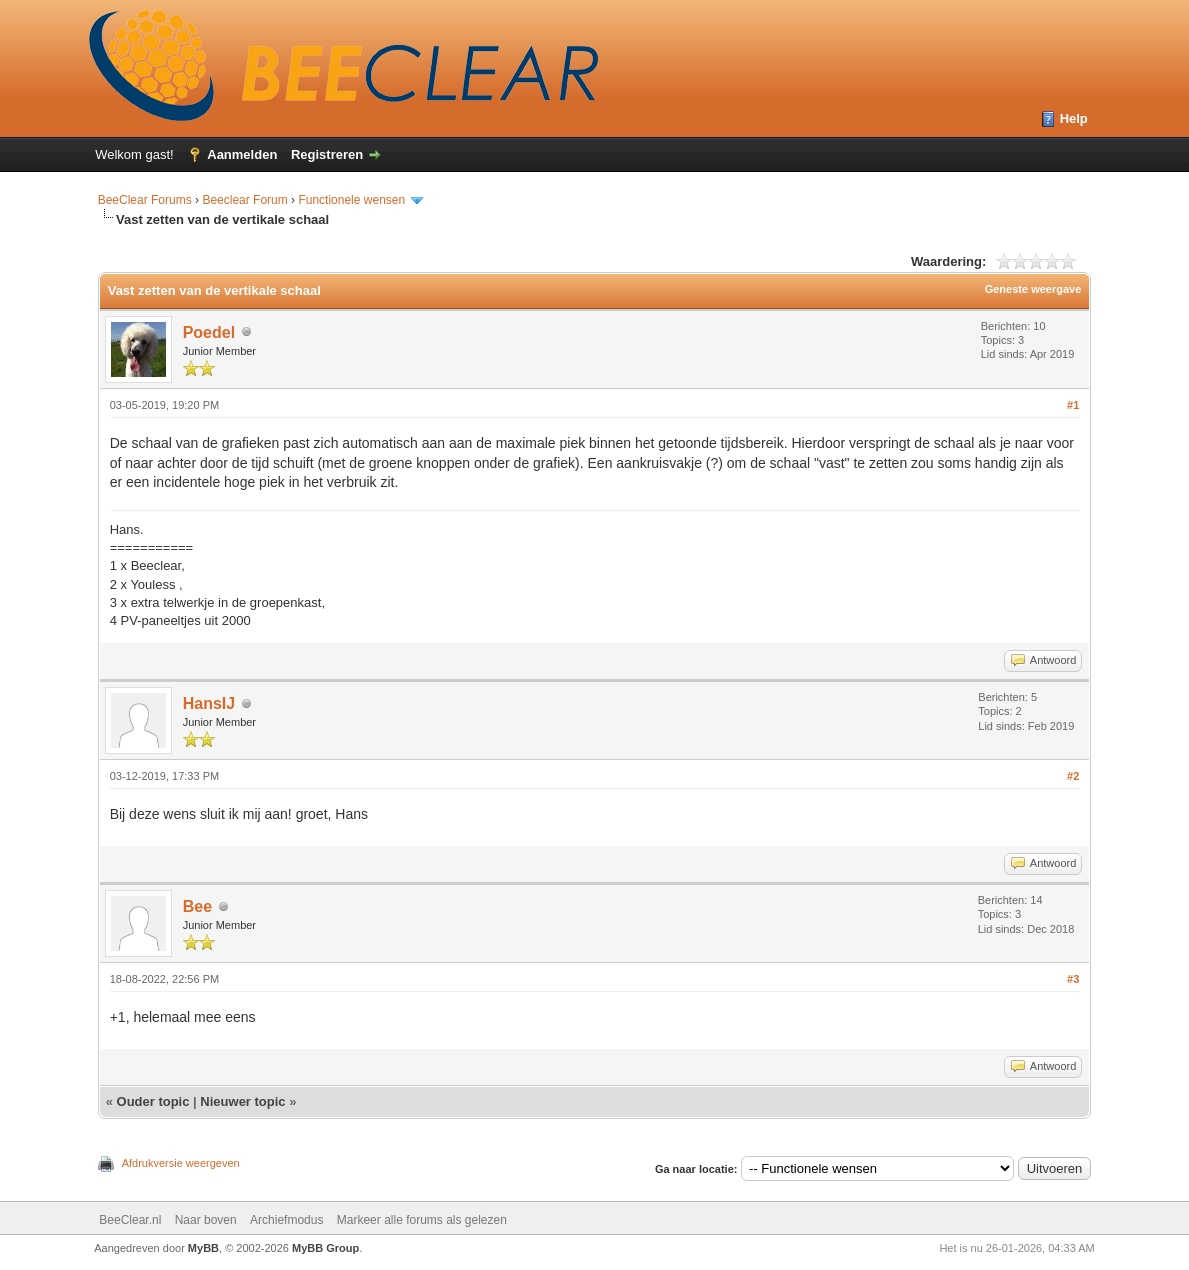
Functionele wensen (351, 200)
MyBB (203, 1248)
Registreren (327, 154)
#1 (1073, 405)
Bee (197, 906)
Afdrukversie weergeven (181, 1163)
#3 (1073, 979)
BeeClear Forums (145, 200)
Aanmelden (242, 154)
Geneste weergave (1033, 289)
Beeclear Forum (246, 200)
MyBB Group (325, 1248)
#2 (1073, 776)
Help (1074, 118)
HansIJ (209, 703)
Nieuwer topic (242, 1101)
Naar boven (206, 1220)
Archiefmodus (286, 1220)
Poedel (209, 332)
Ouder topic (153, 1101)
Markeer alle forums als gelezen (422, 1220)
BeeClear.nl (130, 1220)
